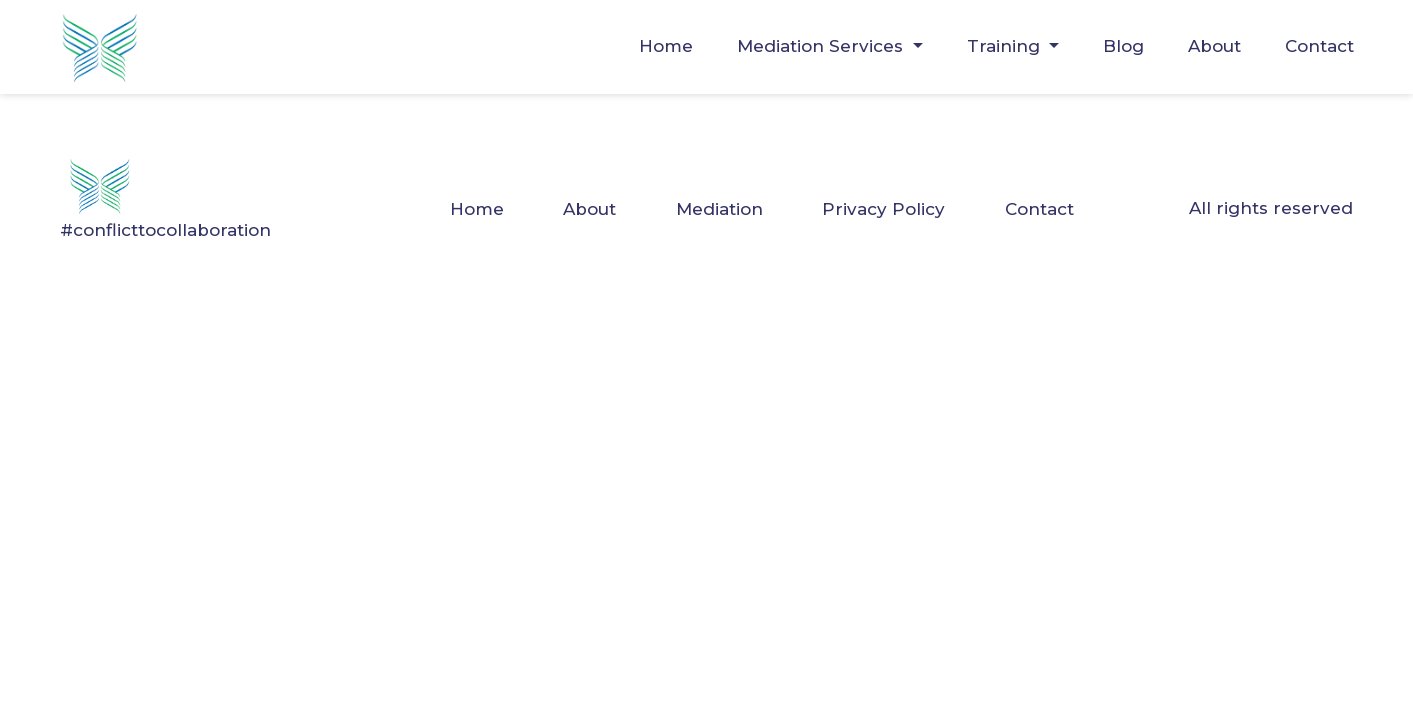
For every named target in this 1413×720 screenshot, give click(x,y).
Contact (1319, 46)
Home (666, 46)
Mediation (719, 209)
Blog (1123, 46)
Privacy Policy (883, 209)
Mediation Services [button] (822, 46)
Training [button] (1006, 46)
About (1214, 46)
